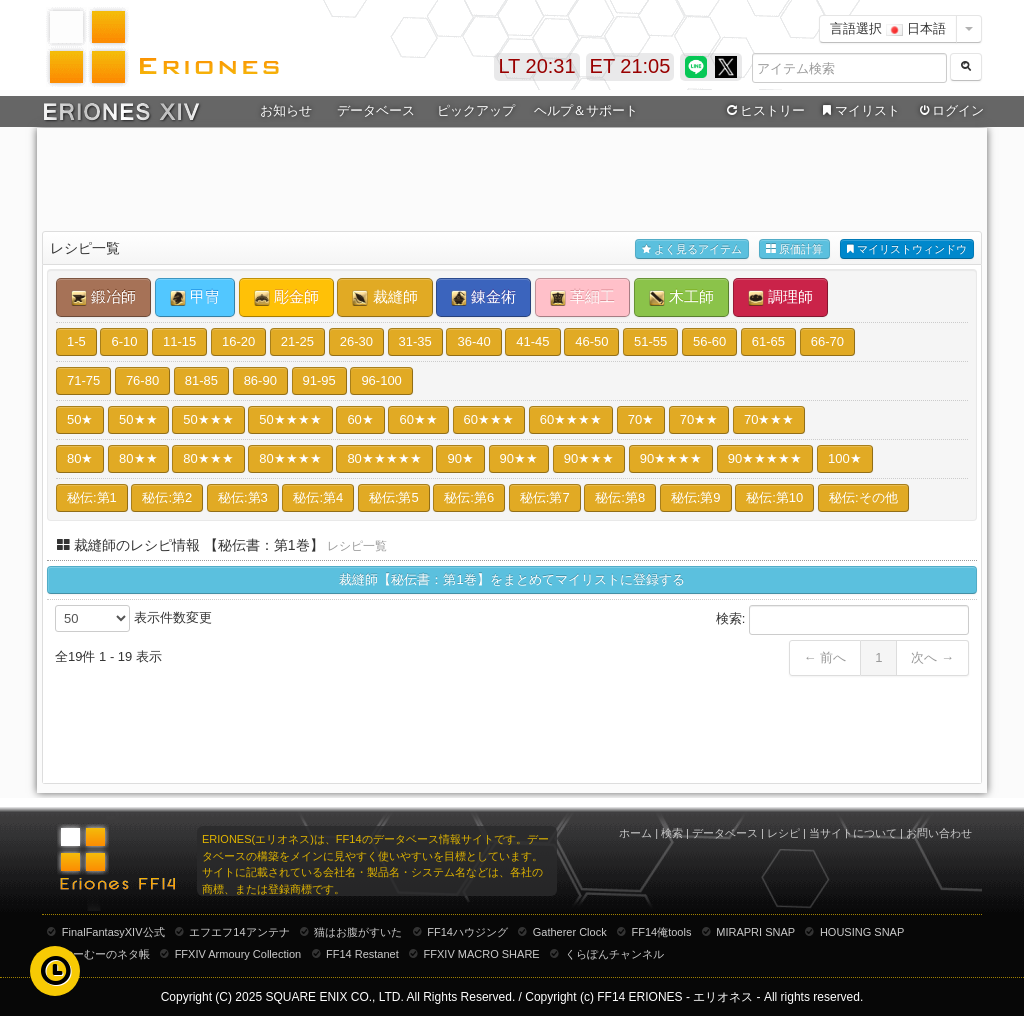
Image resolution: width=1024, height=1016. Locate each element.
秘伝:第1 (92, 497)
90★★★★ (671, 458)
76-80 (142, 380)
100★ (845, 458)
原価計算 (794, 249)
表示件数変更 (133, 618)
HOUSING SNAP (862, 932)
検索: (842, 620)
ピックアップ (476, 110)
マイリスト (858, 111)
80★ (80, 458)
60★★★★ (571, 419)
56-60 (709, 341)
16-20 (238, 341)
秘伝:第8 (620, 497)
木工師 (681, 297)
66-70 (827, 341)
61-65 (768, 341)
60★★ (418, 419)
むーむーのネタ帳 (106, 954)
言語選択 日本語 (888, 28)
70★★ (699, 419)
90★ (460, 458)
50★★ (138, 419)
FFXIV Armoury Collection (238, 954)
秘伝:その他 (863, 497)
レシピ (783, 833)
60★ (360, 419)
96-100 (381, 380)
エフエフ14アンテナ (239, 932)
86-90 (260, 380)
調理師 (780, 297)
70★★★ (769, 419)
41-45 (532, 341)
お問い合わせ (939, 833)
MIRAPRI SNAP (755, 932)
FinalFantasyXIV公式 (113, 932)
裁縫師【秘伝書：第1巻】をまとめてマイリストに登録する (511, 579)
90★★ (519, 458)
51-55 (650, 341)
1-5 (76, 341)
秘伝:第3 (243, 497)
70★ (641, 419)
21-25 (297, 341)
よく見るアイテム (692, 249)
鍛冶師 (103, 297)
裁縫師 (384, 297)
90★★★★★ (765, 458)
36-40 (473, 341)
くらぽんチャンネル (614, 954)
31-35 (415, 341)
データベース (376, 110)
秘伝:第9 (696, 497)
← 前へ (825, 657)
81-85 (201, 380)
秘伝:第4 (318, 497)
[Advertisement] (512, 181)
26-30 (356, 341)
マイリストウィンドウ (907, 249)
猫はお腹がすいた (358, 932)
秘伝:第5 (394, 497)
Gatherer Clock (570, 932)
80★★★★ (290, 458)
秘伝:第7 (545, 497)
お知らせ (286, 110)
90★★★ (589, 458)
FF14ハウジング (467, 932)
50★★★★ (290, 419)
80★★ (138, 458)
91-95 (319, 380)
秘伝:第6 (469, 497)
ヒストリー (763, 111)
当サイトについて (853, 833)
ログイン (950, 111)
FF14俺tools (662, 932)
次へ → (932, 657)
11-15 (179, 341)
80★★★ (208, 458)
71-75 (83, 380)
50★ (80, 419)
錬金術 (483, 297)
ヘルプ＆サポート (586, 110)
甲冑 (195, 297)
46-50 (591, 341)
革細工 (582, 297)
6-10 (124, 341)
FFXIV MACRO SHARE (482, 954)
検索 (672, 833)
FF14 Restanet (362, 954)
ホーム (635, 833)
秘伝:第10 (774, 497)
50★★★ (208, 419)
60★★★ (489, 419)
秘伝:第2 (167, 497)
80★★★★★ (384, 458)
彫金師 (286, 297)
